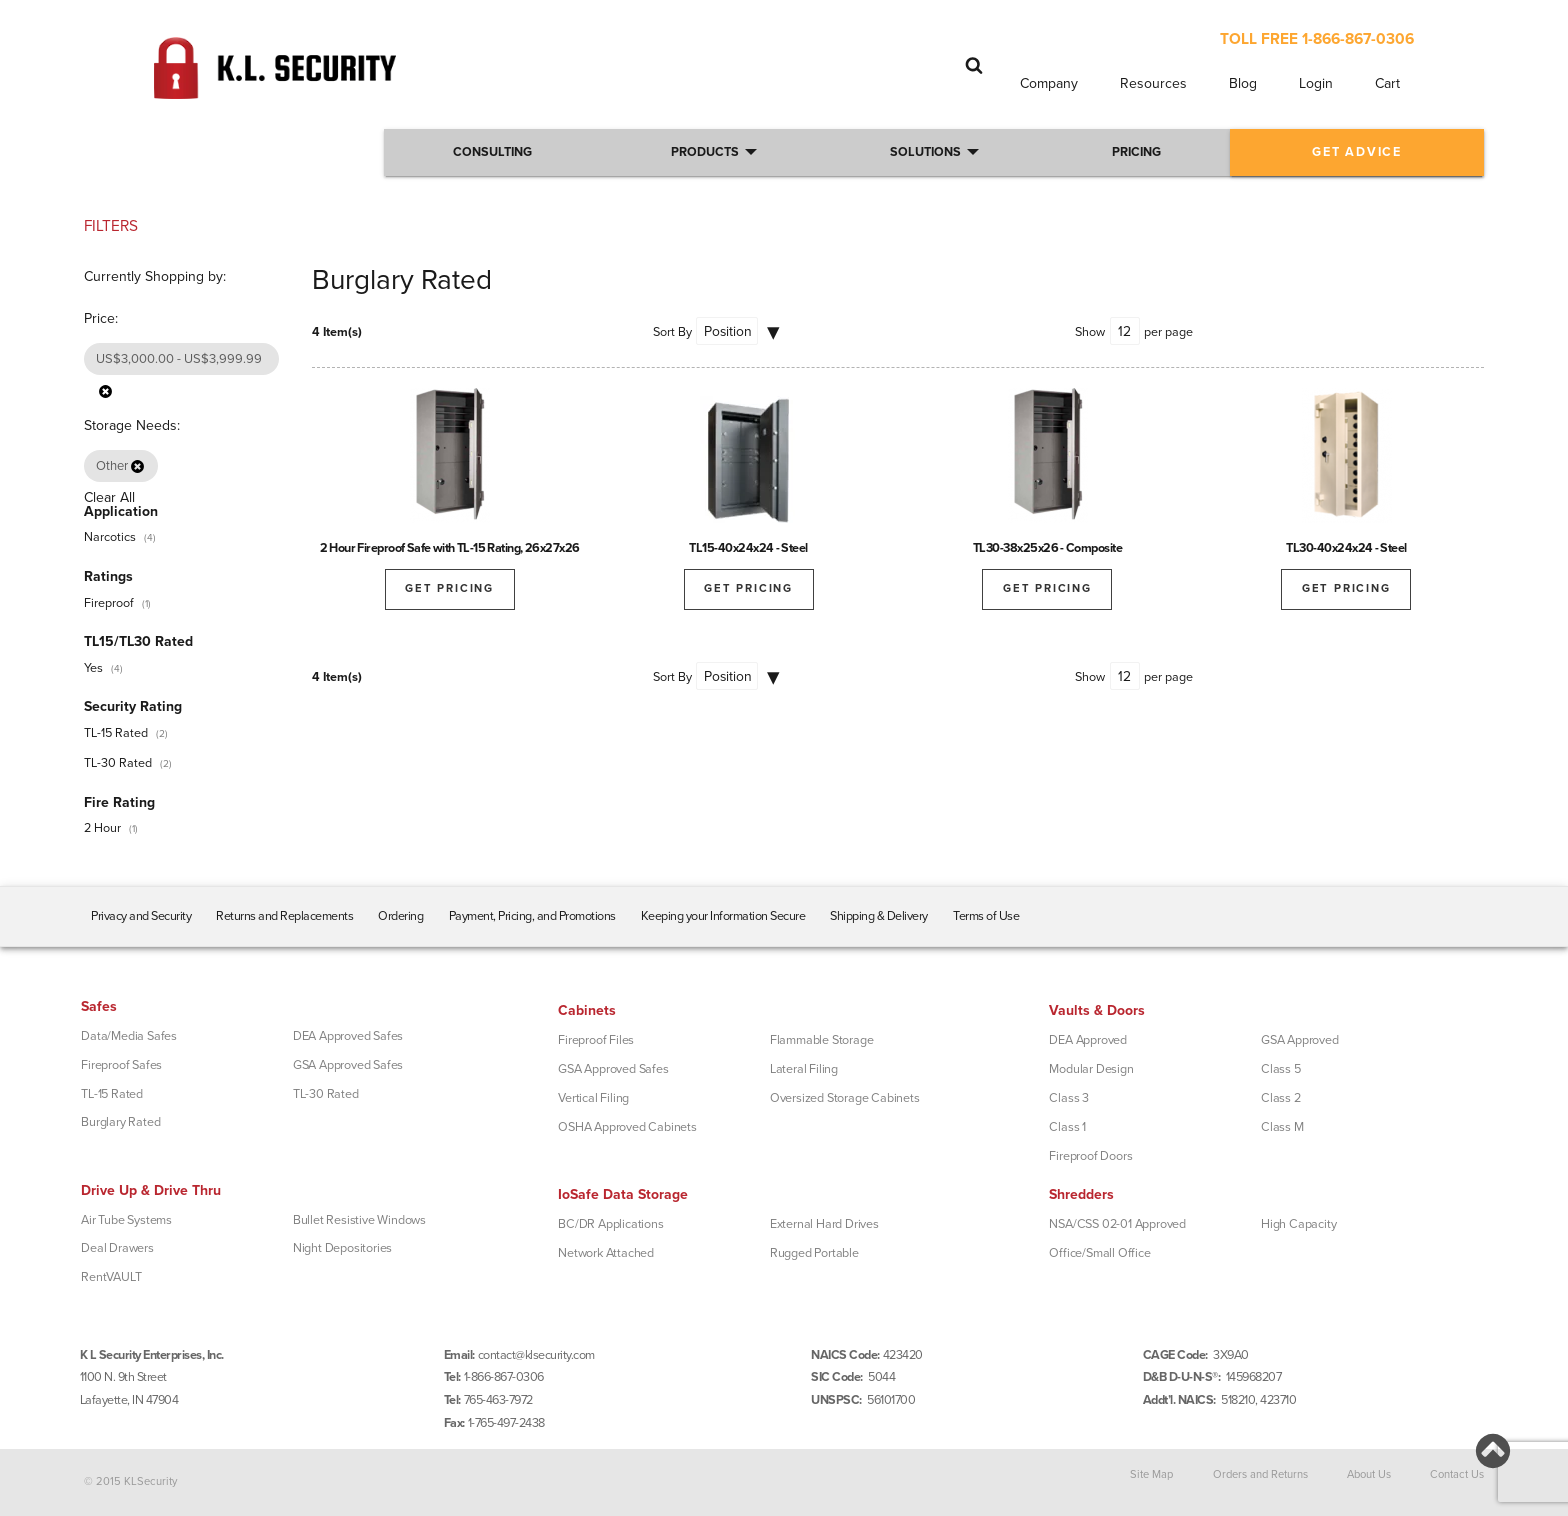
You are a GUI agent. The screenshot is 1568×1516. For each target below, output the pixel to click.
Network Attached (606, 1253)
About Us (1369, 1474)
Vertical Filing (593, 1098)
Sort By (672, 332)
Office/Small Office (1099, 1253)
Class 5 (1281, 1069)
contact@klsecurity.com (536, 1355)
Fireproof (109, 603)
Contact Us (1457, 1474)
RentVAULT (111, 1277)
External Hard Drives (824, 1224)
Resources (1153, 83)
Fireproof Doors (1090, 1156)
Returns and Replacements (284, 916)
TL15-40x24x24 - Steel (748, 548)
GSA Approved (1300, 1040)
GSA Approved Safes (348, 1065)
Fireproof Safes (121, 1065)
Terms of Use (986, 916)
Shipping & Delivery (879, 916)
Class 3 (1069, 1098)
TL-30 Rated (118, 763)
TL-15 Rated (116, 733)
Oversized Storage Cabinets (845, 1098)
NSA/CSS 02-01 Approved (1117, 1224)
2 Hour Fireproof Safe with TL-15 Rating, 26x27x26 (450, 548)
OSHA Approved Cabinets (627, 1127)
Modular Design (1091, 1069)
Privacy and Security (141, 916)
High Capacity (1298, 1224)
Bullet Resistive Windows (359, 1220)
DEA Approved (1088, 1040)
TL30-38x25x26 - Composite (1048, 548)
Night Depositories (342, 1248)
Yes (93, 668)
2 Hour (102, 828)
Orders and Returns (1260, 1474)
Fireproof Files (596, 1040)
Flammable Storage (822, 1040)
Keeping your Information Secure (723, 916)
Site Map (1151, 1474)
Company (1049, 83)
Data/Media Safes (129, 1036)
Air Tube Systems (126, 1220)
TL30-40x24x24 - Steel (1346, 548)
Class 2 (1281, 1098)
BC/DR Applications (610, 1224)
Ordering (400, 916)
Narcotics (110, 537)
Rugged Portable (814, 1253)
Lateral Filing (804, 1069)
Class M (1282, 1127)
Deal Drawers (117, 1248)
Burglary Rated (120, 1122)
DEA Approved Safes (348, 1036)
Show (1090, 332)
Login (1316, 83)
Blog (1243, 83)
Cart (1387, 83)
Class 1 (1067, 1127)
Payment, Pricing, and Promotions (532, 916)
